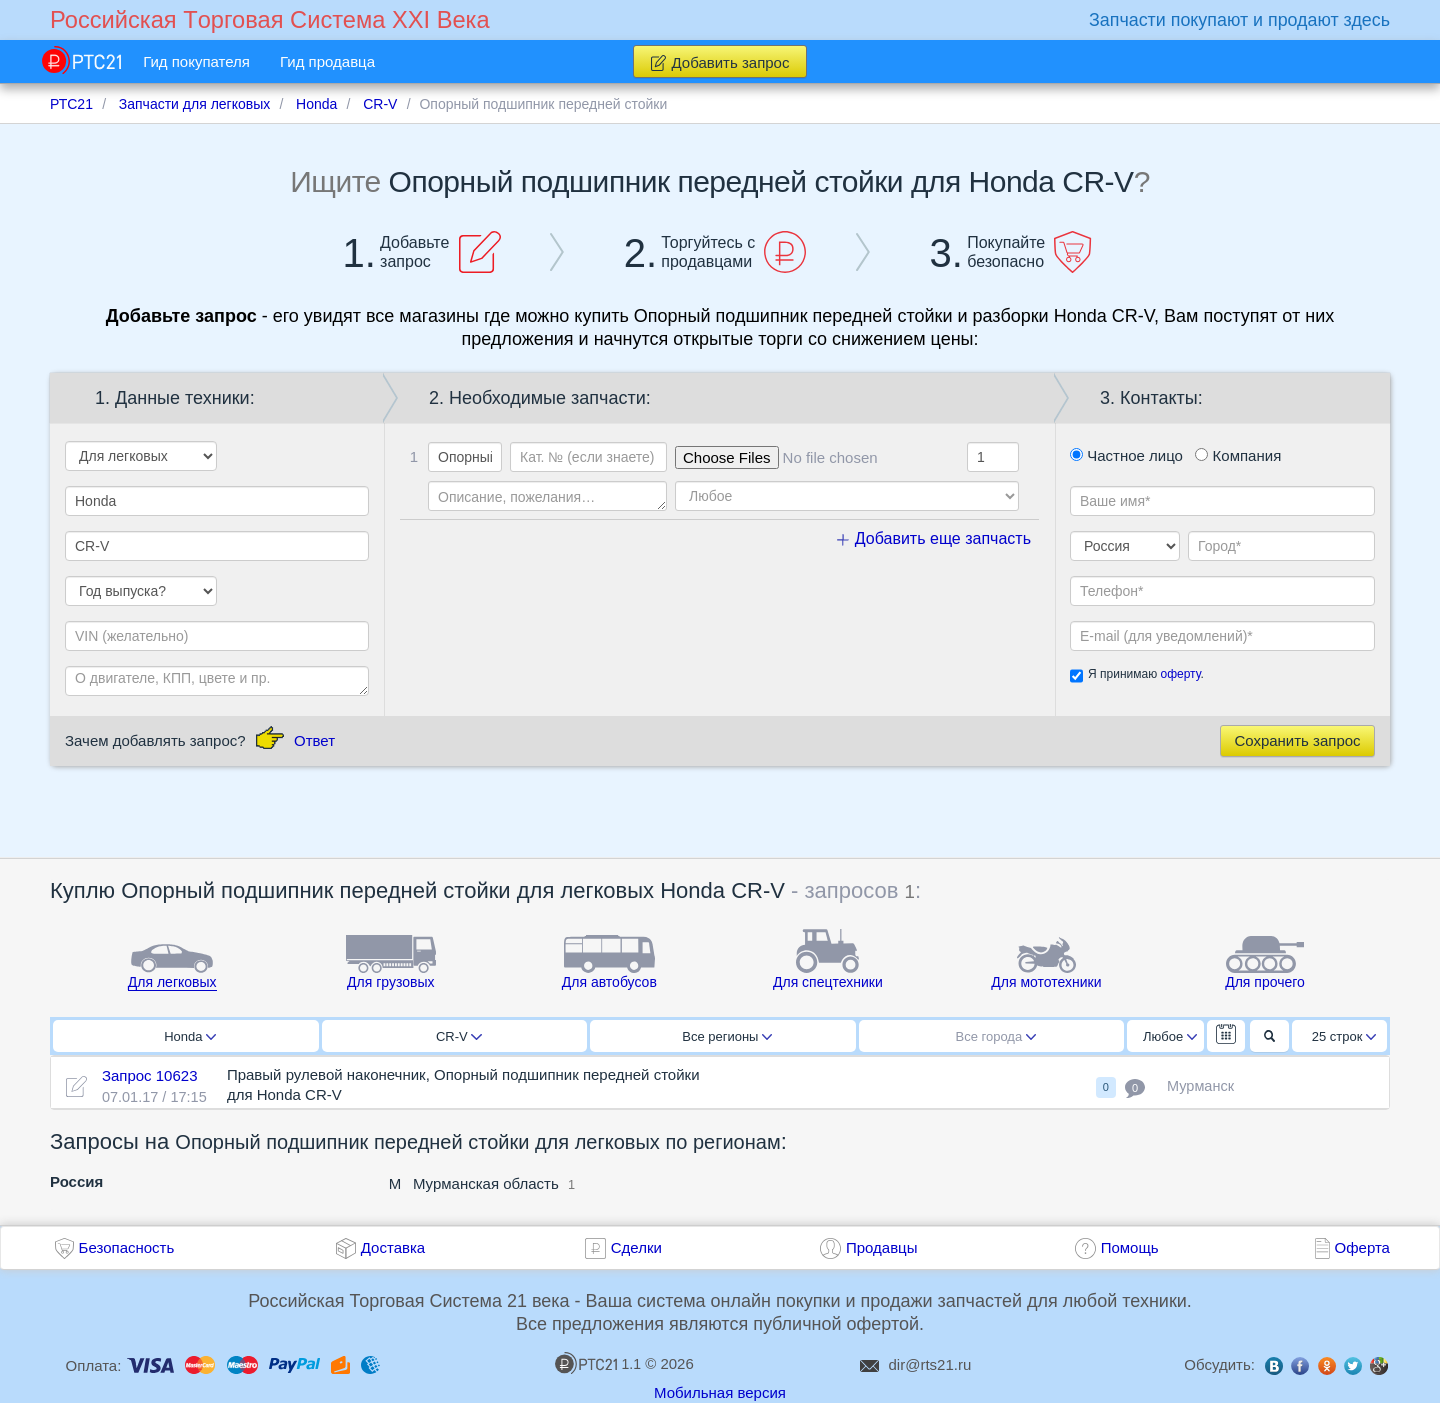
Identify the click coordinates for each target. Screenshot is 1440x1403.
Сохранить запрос (1297, 740)
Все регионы (727, 1036)
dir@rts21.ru (930, 1364)
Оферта (1362, 1247)
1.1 (598, 1363)
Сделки (636, 1247)
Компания (1238, 455)
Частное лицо (1126, 455)
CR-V (459, 1036)
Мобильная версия (720, 1392)
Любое (1170, 1036)
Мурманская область (486, 1183)
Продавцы (882, 1247)
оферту (1180, 674)
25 (1344, 1036)
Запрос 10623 (150, 1075)
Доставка (393, 1247)
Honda (190, 1036)
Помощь (1130, 1247)
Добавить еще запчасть (934, 538)
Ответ (314, 740)
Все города (996, 1036)
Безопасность (127, 1247)
